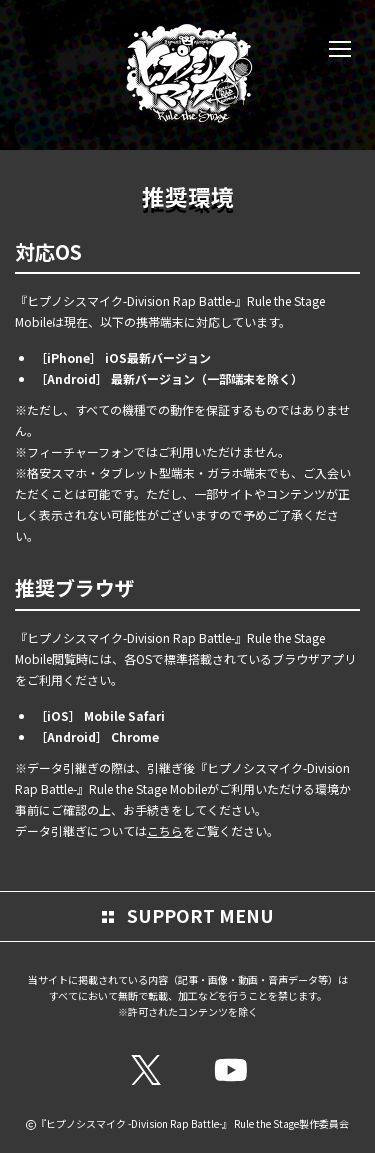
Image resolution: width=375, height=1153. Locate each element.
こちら (165, 830)
